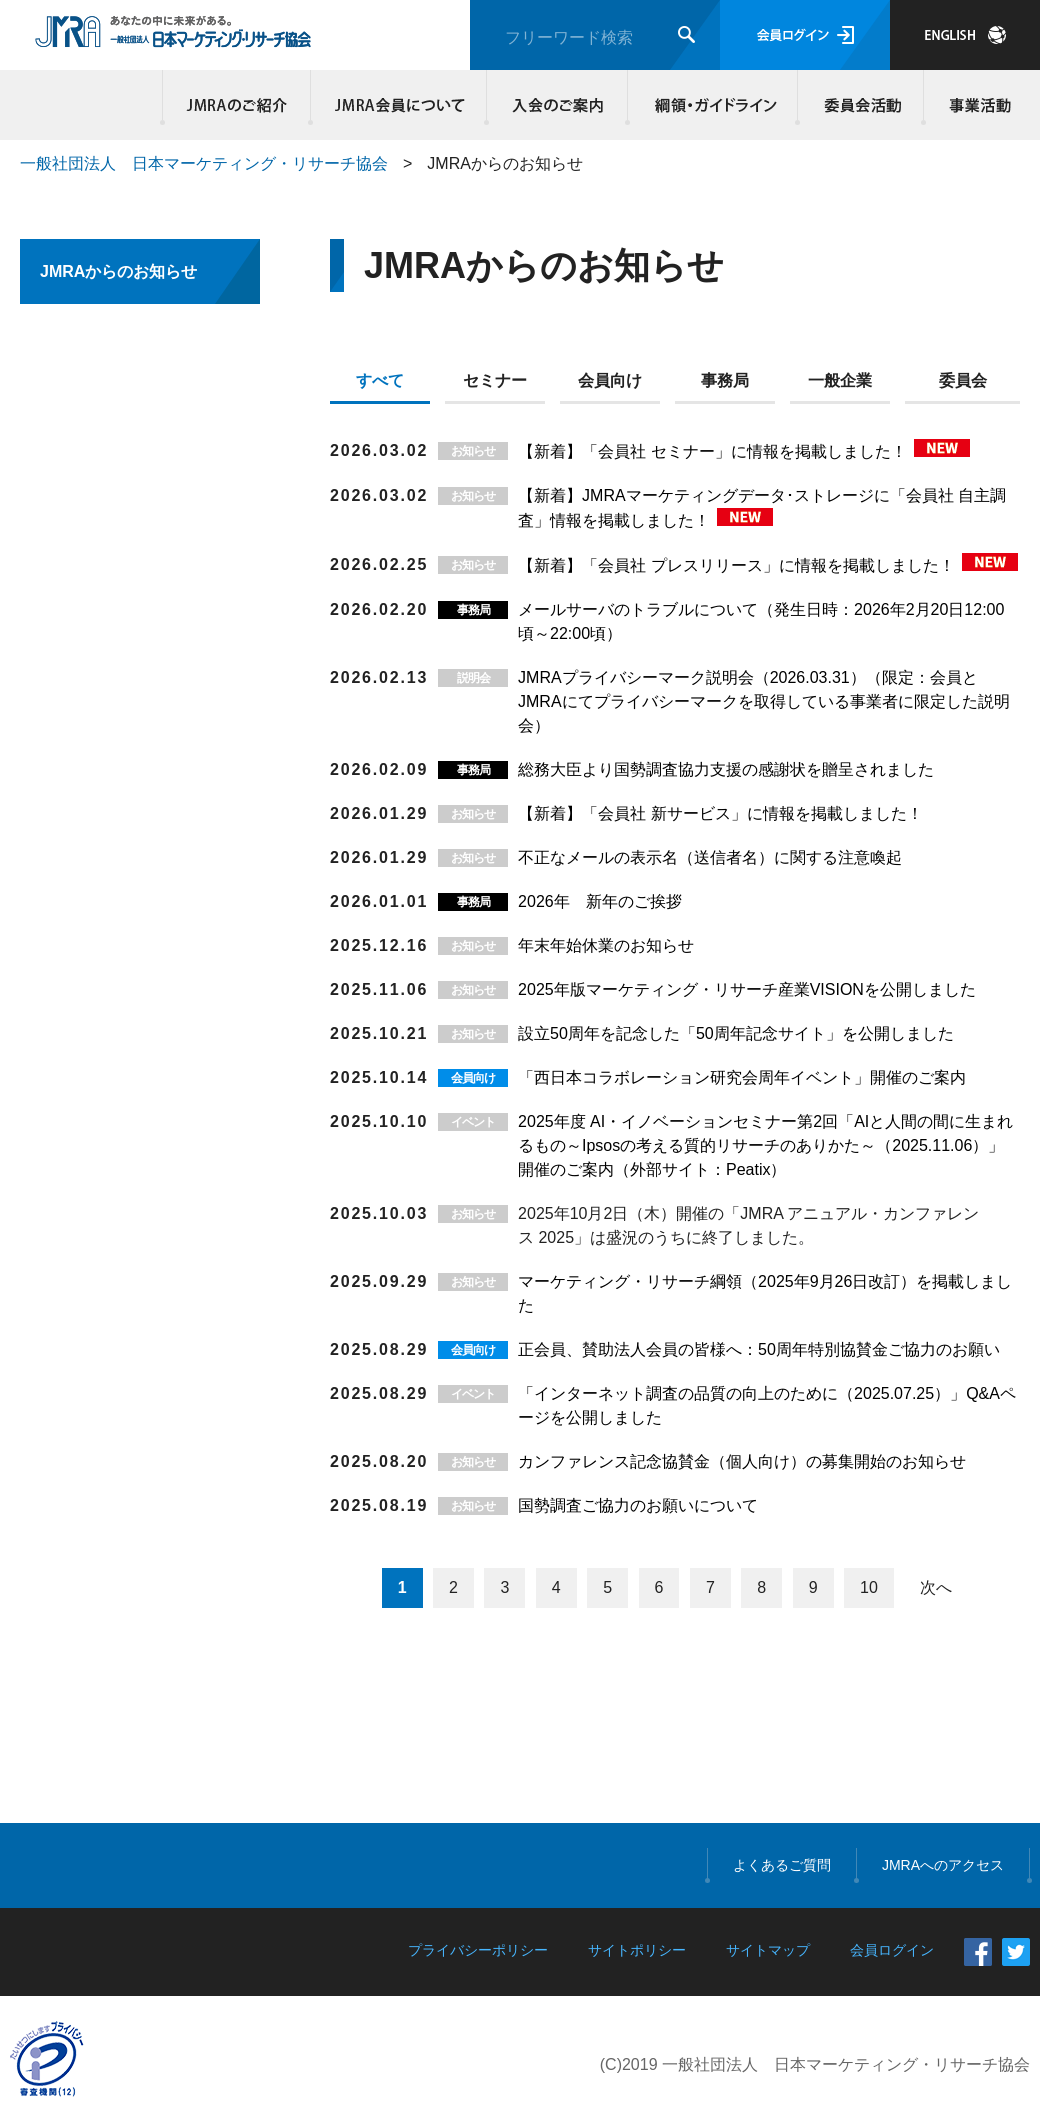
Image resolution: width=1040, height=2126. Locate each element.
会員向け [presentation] (610, 380)
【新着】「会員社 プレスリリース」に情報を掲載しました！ (738, 565)
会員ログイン (805, 35)
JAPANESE (965, 35)
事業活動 (977, 105)
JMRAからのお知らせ (118, 271)
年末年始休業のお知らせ (606, 945)
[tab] (387, 385)
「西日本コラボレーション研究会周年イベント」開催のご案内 (742, 1077)
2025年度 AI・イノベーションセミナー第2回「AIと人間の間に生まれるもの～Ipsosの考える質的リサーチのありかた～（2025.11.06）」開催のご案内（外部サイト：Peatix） (765, 1145)
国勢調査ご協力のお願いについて (638, 1505)
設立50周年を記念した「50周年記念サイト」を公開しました (736, 1033)
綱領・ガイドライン (713, 105)
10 (869, 1587)
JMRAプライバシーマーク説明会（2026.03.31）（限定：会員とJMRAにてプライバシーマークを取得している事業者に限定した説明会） (764, 701)
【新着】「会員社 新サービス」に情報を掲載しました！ (720, 813)
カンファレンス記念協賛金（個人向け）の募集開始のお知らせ (742, 1461)
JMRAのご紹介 (237, 105)
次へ (936, 1587)
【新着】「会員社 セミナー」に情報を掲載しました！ (714, 451)
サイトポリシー (637, 1950)
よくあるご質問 (782, 1865)
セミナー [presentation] (495, 380)
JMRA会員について (399, 105)
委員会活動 (861, 105)
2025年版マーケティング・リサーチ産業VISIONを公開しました (747, 989)
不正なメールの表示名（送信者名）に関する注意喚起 (710, 857)
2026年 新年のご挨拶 (600, 901)
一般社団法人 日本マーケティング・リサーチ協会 (204, 163)
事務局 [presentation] (725, 380)
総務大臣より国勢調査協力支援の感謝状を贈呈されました (726, 769)
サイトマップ (768, 1950)
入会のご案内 (557, 105)
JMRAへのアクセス (943, 1865)
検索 (686, 34)
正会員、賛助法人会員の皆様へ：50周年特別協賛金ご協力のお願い (759, 1349)
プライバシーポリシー (478, 1950)
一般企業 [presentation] (840, 380)
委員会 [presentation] (963, 380)
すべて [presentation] (380, 380)
